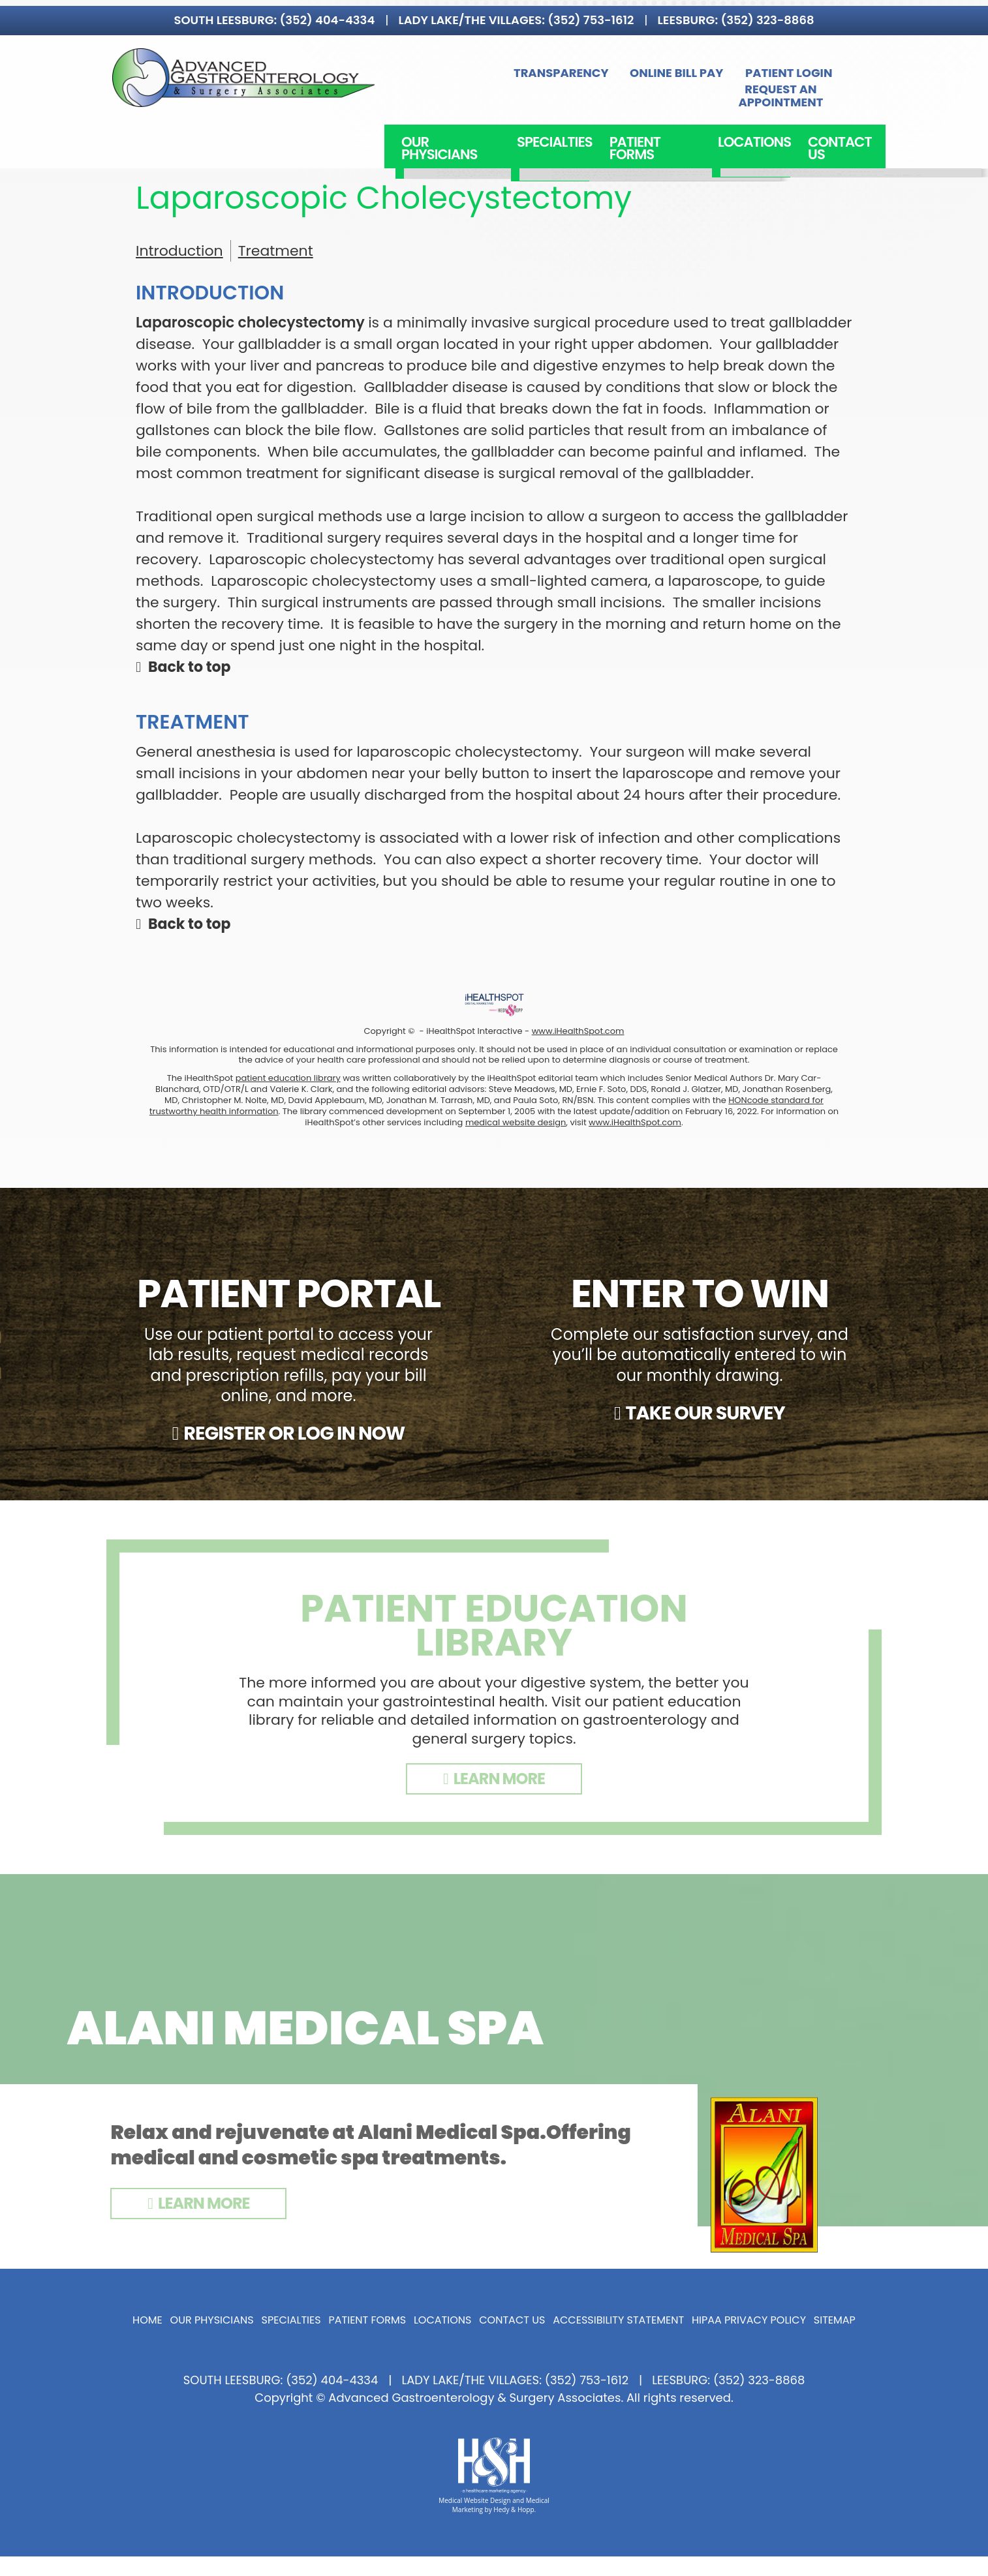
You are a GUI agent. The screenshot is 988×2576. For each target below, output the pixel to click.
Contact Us (834, 123)
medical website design (515, 1122)
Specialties (560, 123)
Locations (747, 123)
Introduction (179, 251)
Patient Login (691, 71)
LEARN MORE (499, 1778)
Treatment (275, 251)
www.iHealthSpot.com (578, 1031)
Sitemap (835, 2319)
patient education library (288, 1078)
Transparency (469, 71)
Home (147, 2319)
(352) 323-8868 (767, 14)
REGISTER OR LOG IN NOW (294, 1433)
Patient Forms (654, 123)
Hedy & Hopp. (514, 2509)
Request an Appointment (805, 71)
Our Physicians (463, 123)
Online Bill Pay (589, 71)
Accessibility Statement (618, 2319)
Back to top (189, 667)
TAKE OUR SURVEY (705, 1413)
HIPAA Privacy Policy (749, 2319)
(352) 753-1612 (591, 14)
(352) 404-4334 (327, 14)
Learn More (203, 2203)
